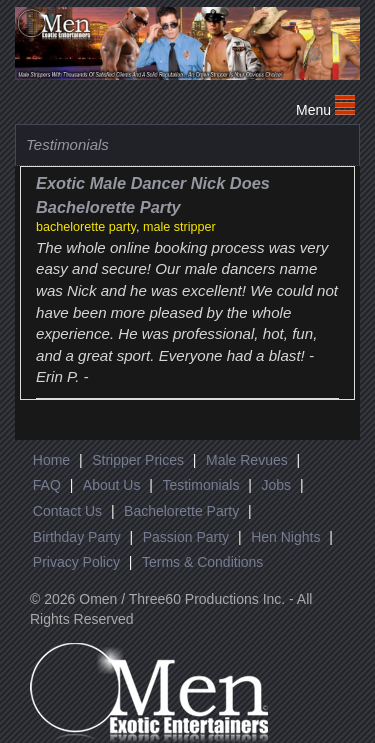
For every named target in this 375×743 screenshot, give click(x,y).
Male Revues (247, 460)
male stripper (179, 227)
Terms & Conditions (202, 562)
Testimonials (200, 485)
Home (51, 460)
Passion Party (186, 537)
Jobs (276, 485)
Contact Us (67, 511)
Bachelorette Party (181, 511)
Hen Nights (285, 537)
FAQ (47, 485)
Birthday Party (77, 537)
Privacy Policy (76, 562)
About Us (112, 485)
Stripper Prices (138, 460)
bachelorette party (86, 227)
